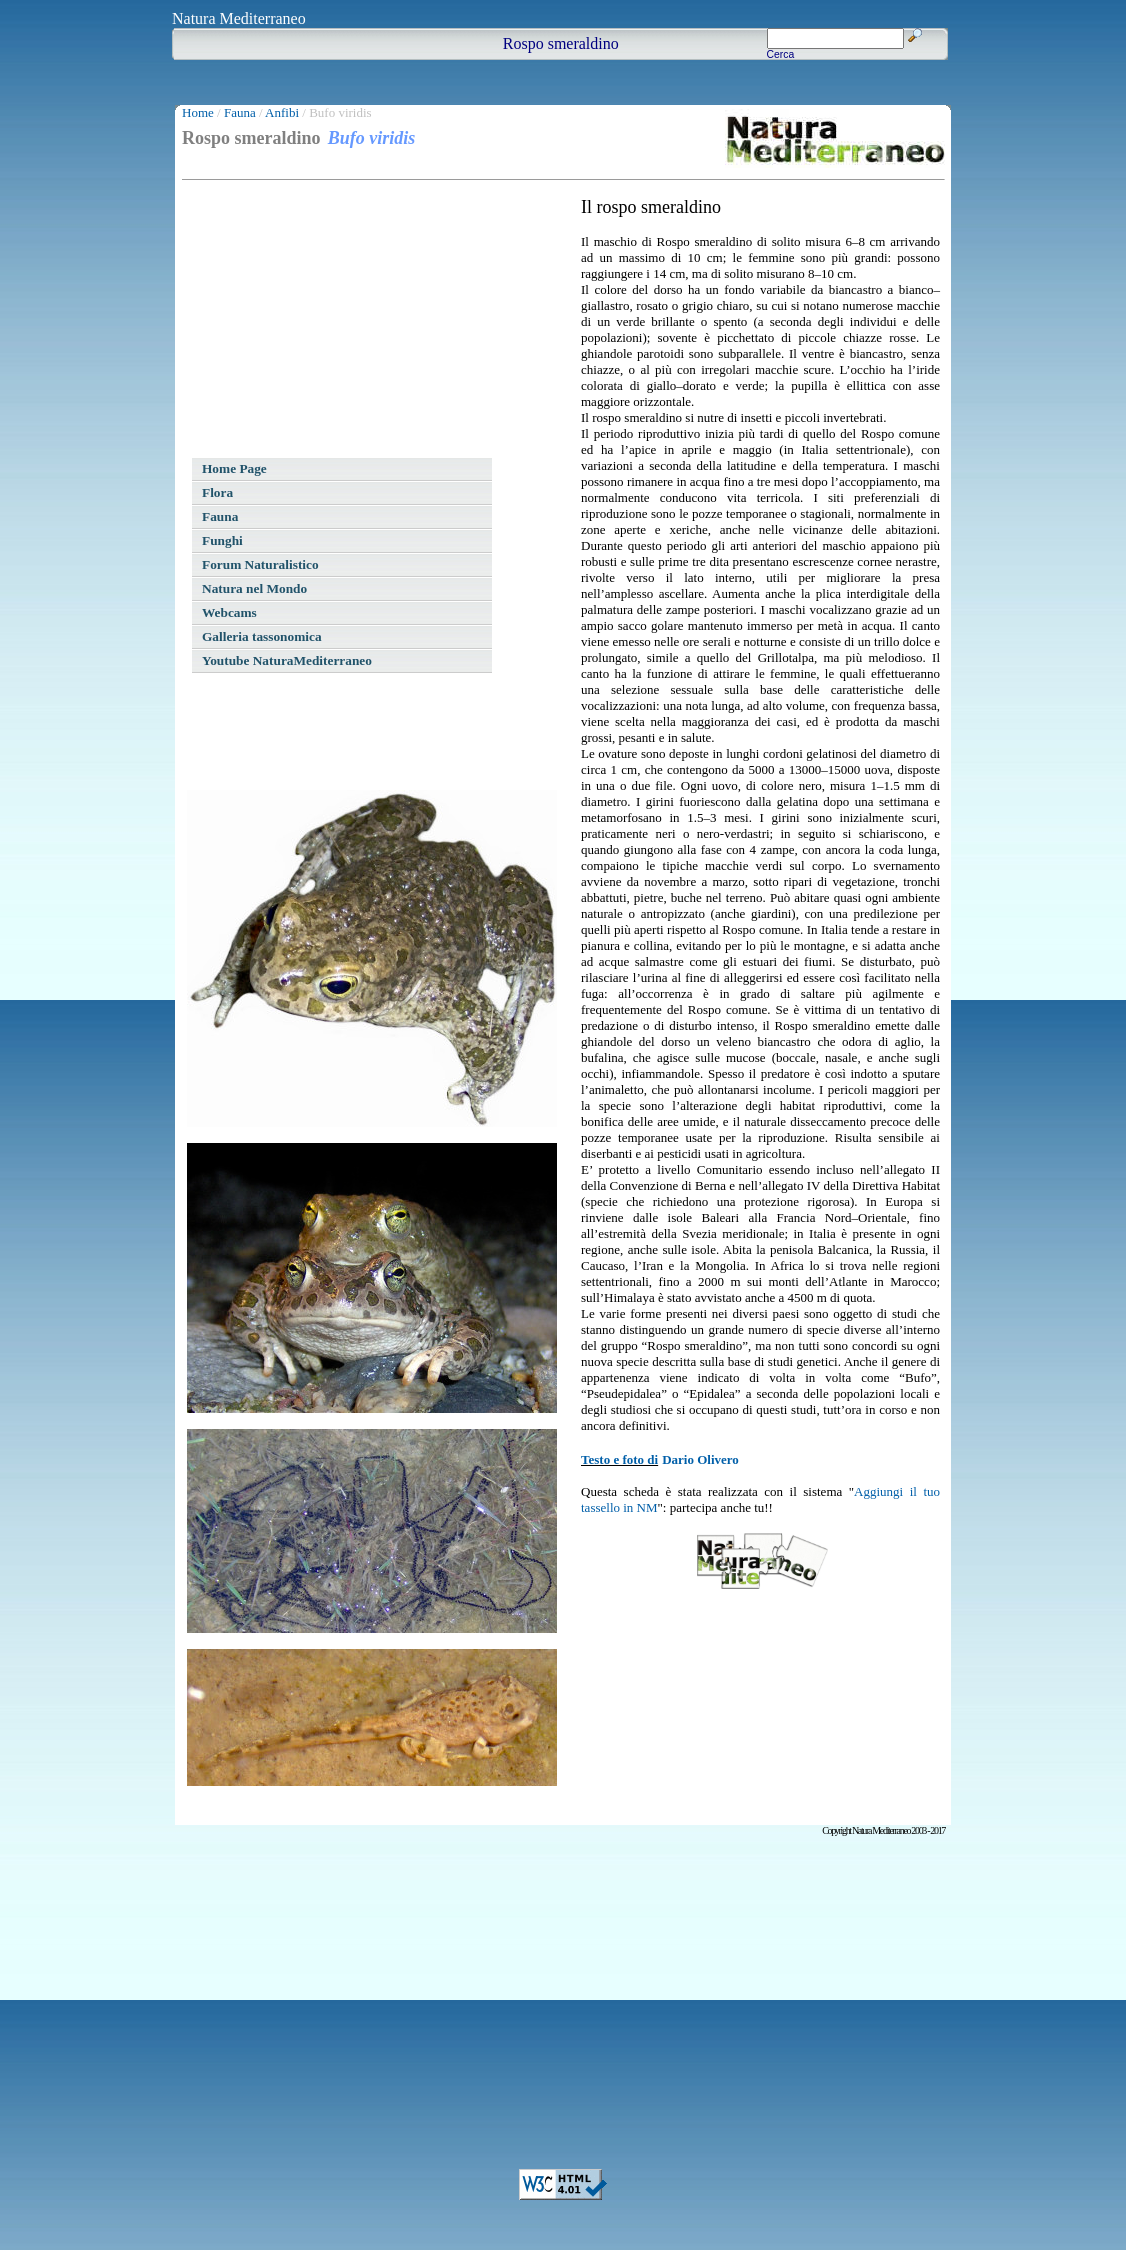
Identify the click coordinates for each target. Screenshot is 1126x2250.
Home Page (234, 468)
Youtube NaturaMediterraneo (287, 660)
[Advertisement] (337, 322)
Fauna (240, 112)
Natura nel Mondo (254, 588)
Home (198, 112)
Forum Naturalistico (260, 564)
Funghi (222, 540)
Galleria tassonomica (262, 636)
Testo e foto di (619, 1459)
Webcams (229, 612)
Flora (217, 492)
